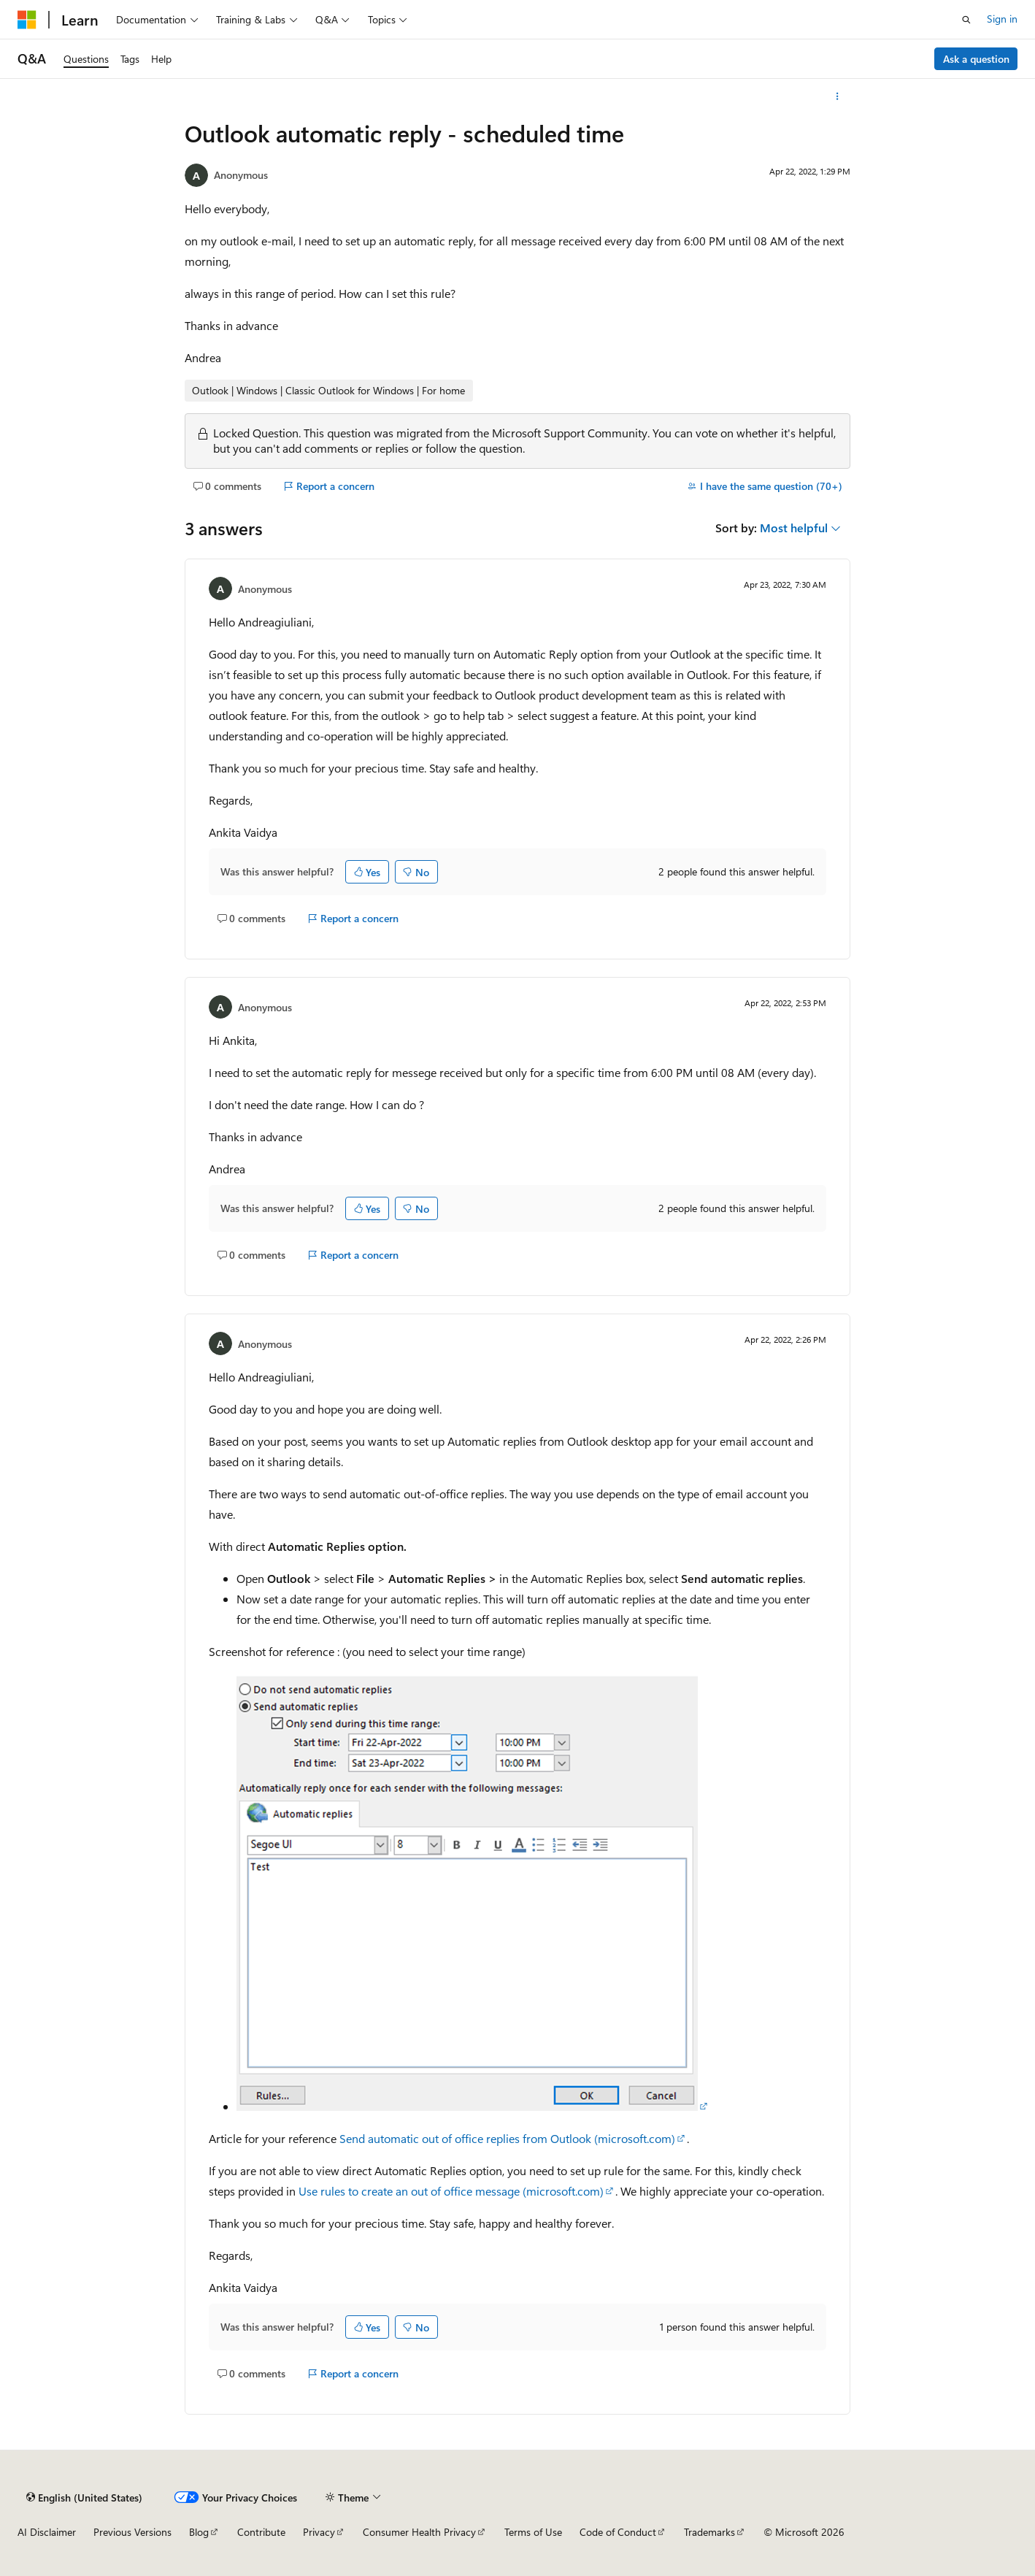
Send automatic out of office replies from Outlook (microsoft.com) (507, 2138)
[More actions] (837, 96)
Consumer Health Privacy (419, 2532)
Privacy (319, 2532)
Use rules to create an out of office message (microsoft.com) (451, 2191)
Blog (199, 2532)
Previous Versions (132, 2532)
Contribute (261, 2532)
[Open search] (966, 20)
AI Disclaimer (47, 2532)
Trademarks (709, 2532)
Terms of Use (533, 2532)
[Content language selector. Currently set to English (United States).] (84, 2497)
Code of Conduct (618, 2532)
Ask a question (976, 59)
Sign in (1002, 19)
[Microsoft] (27, 19)
